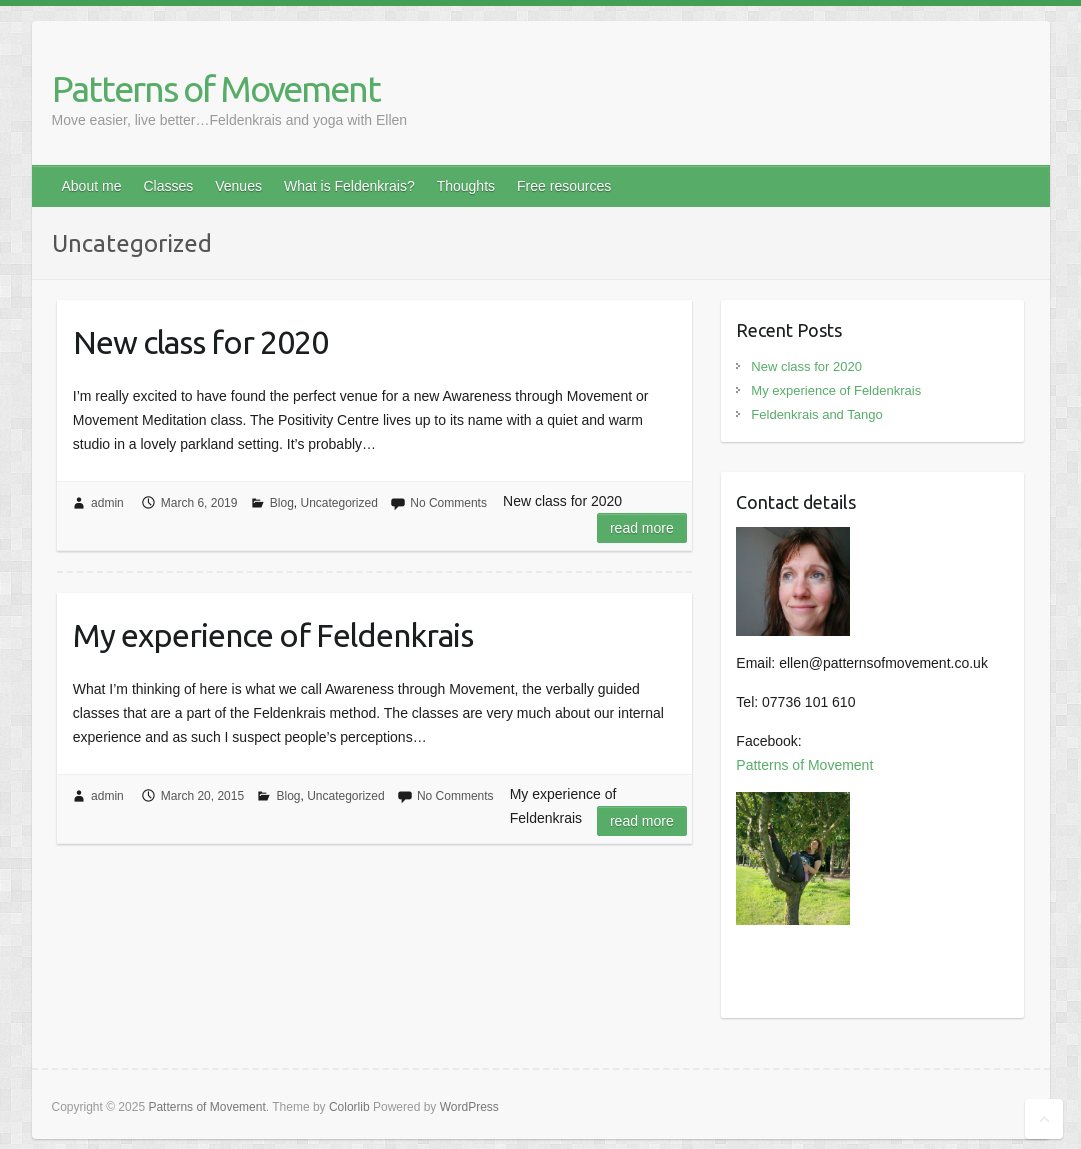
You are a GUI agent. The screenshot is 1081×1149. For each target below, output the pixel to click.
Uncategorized (339, 503)
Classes (168, 186)
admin (107, 503)
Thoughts (466, 186)
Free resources (564, 186)
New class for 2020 (200, 342)
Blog (282, 503)
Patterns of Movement (216, 88)
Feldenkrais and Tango (816, 414)
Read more (642, 528)
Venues (238, 186)
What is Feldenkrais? (349, 186)
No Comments (448, 503)
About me (92, 186)
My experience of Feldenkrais (273, 635)
